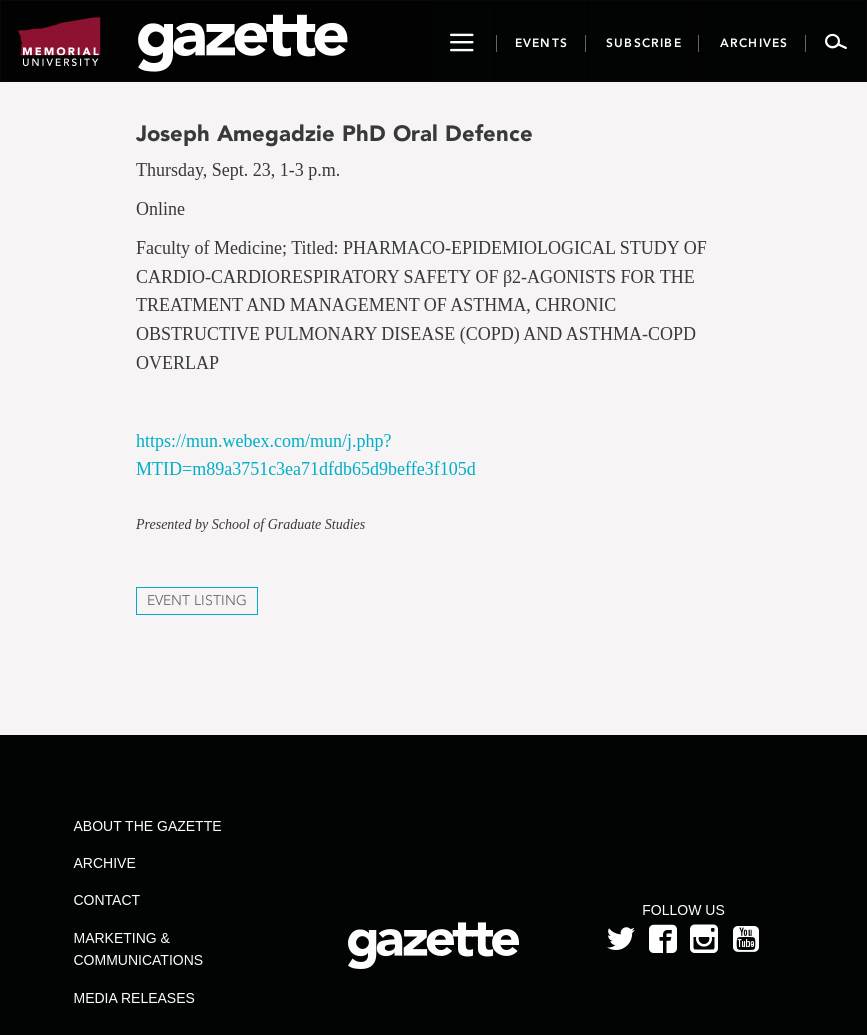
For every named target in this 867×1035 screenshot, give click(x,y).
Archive (105, 863)
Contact (107, 900)
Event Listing (197, 600)
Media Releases (134, 998)
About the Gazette (148, 826)
